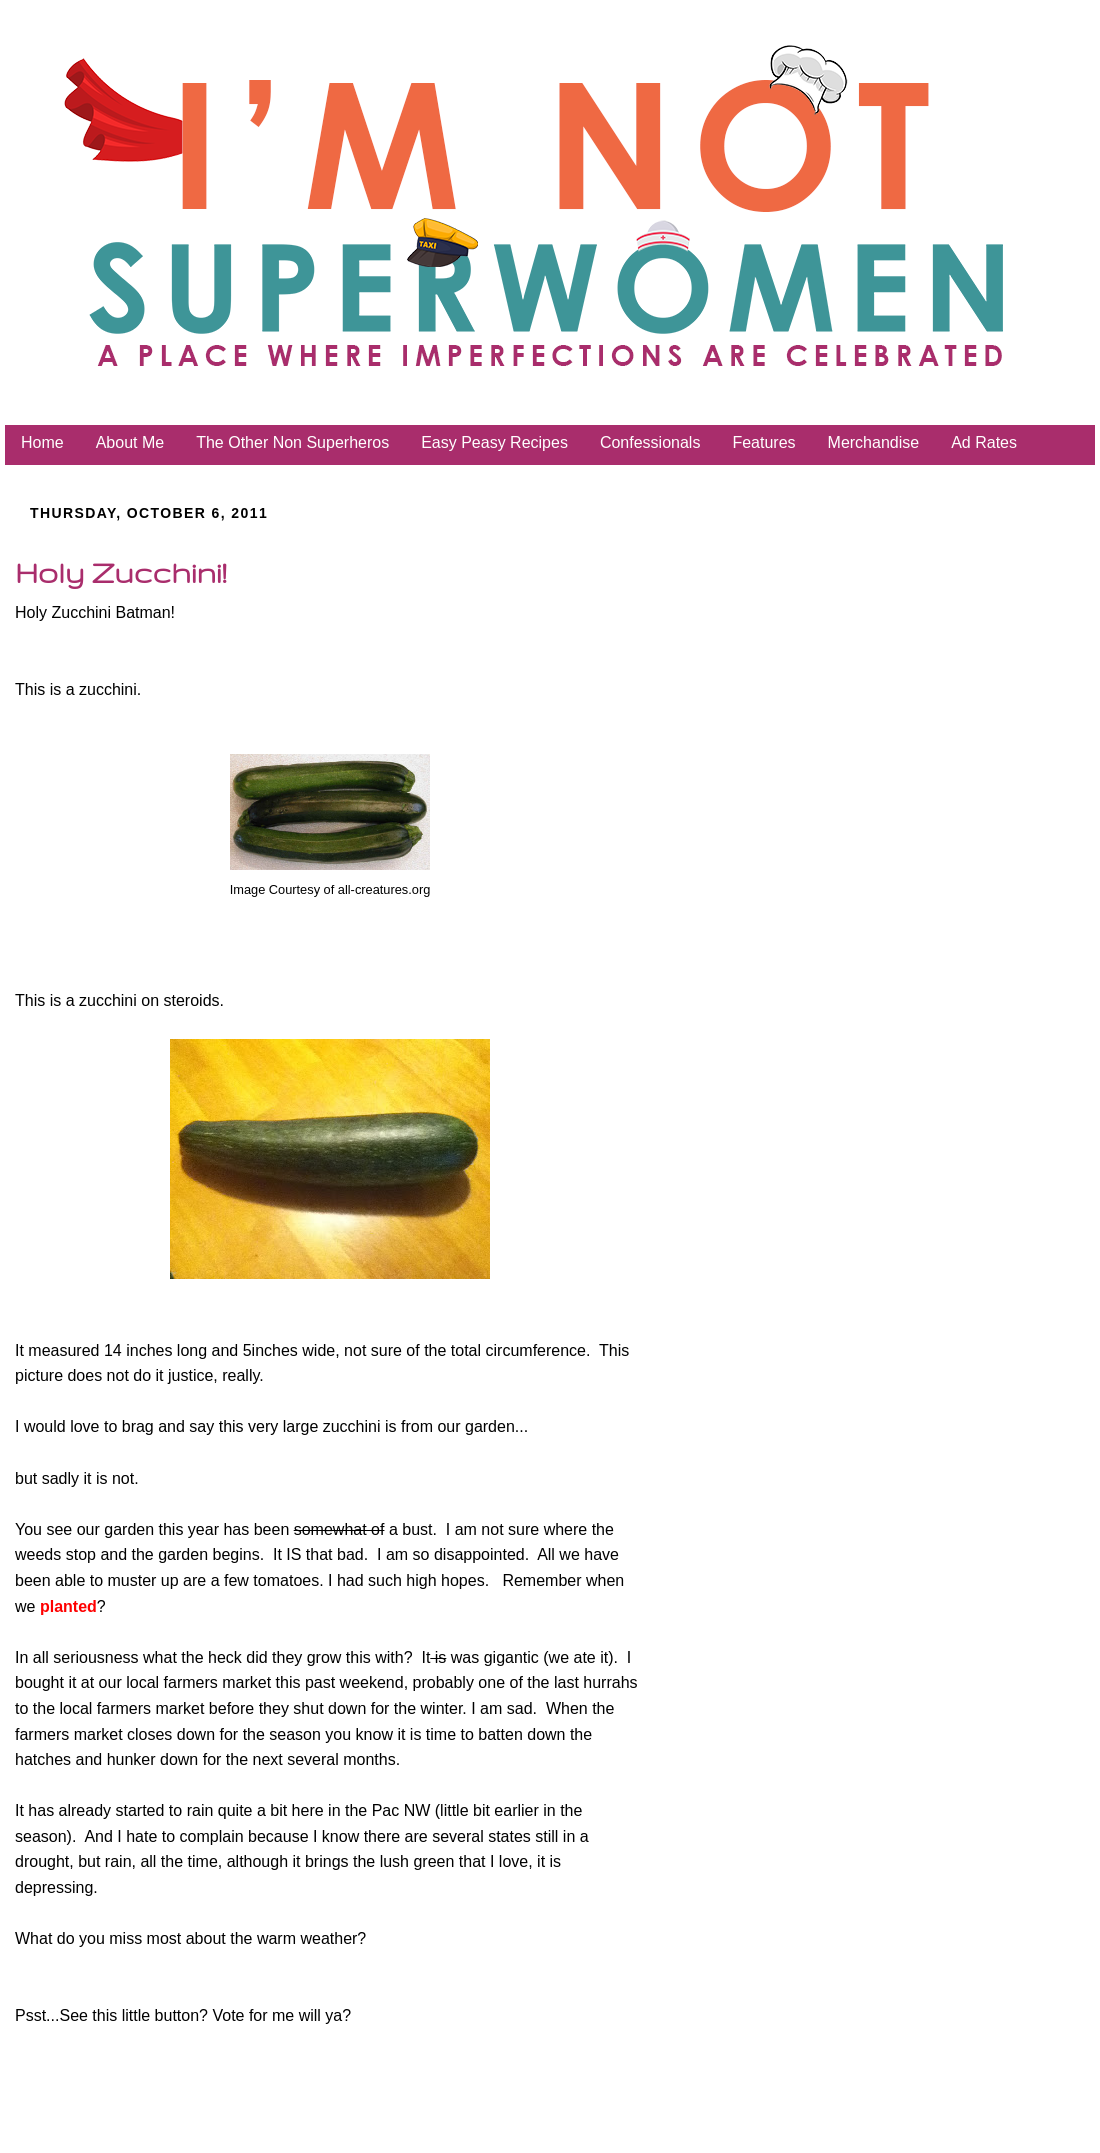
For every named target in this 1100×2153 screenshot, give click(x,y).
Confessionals (650, 442)
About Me (130, 442)
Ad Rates (984, 442)
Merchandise (874, 442)
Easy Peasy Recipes (494, 442)
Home (42, 442)
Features (763, 442)
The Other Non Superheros (292, 442)
